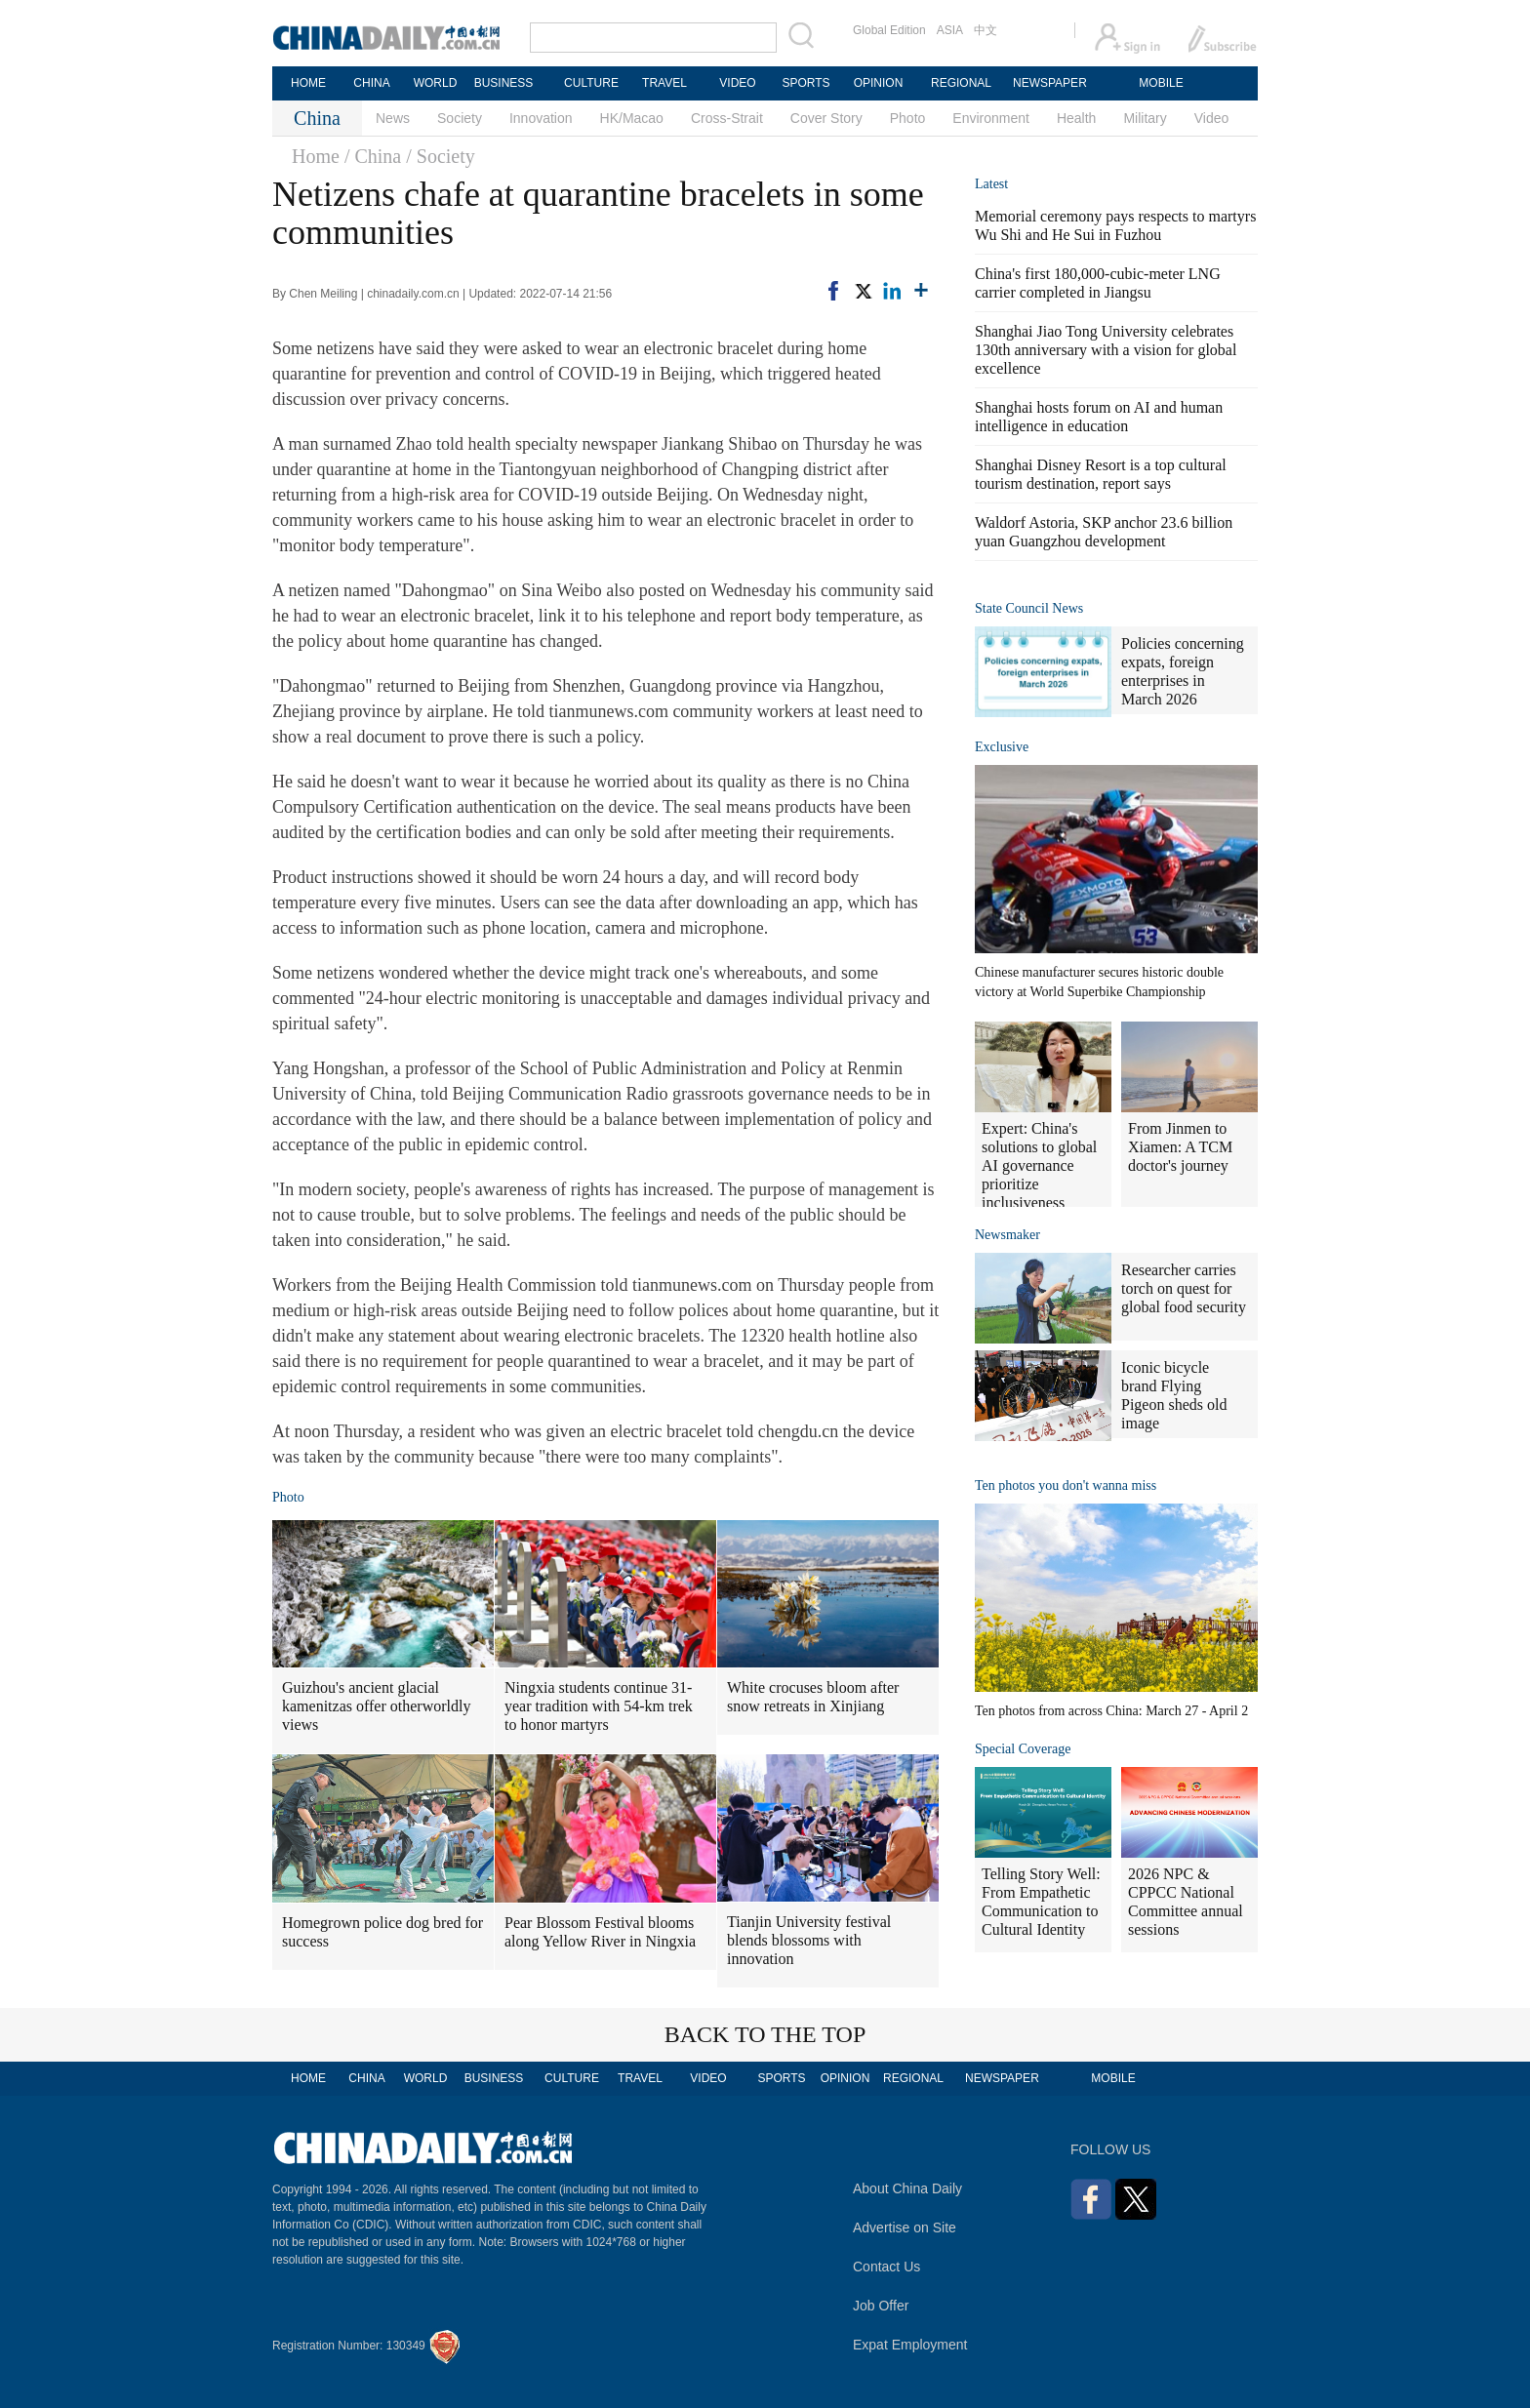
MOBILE (1161, 83)
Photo (908, 118)
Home (316, 156)
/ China (372, 156)
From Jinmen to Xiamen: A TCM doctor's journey (1180, 1147)
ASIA (950, 30)
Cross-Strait (727, 118)
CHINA (371, 83)
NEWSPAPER (1049, 83)
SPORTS (805, 83)
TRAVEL (664, 83)
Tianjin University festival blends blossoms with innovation (809, 1940)
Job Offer (880, 2305)
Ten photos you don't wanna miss (1065, 1485)
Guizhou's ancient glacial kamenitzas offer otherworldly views (376, 1706)
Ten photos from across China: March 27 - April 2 (1111, 1711)
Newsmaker (1007, 1234)
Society (459, 118)
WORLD (436, 83)
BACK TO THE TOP (765, 2034)
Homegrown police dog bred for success (382, 1931)
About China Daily (907, 2188)
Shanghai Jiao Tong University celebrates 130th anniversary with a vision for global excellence (1105, 350)
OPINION (879, 83)
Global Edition (889, 30)
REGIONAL (961, 83)
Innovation (541, 118)
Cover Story (826, 118)
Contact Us (886, 2266)
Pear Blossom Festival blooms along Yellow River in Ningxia (600, 1931)
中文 (985, 30)
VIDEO (737, 83)
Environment (990, 118)
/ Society (440, 156)
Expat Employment (910, 2344)
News (393, 118)
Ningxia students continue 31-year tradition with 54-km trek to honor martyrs (598, 1706)
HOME (308, 83)
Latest (991, 184)
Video (1211, 118)
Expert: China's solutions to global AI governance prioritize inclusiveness (1039, 1165)
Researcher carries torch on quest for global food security (1183, 1288)
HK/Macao (632, 118)
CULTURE (591, 83)
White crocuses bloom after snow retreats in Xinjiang (813, 1696)
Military (1144, 118)
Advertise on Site (904, 2227)
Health (1076, 118)
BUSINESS (504, 83)
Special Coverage (1022, 1749)
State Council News (1029, 608)
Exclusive (1001, 747)
